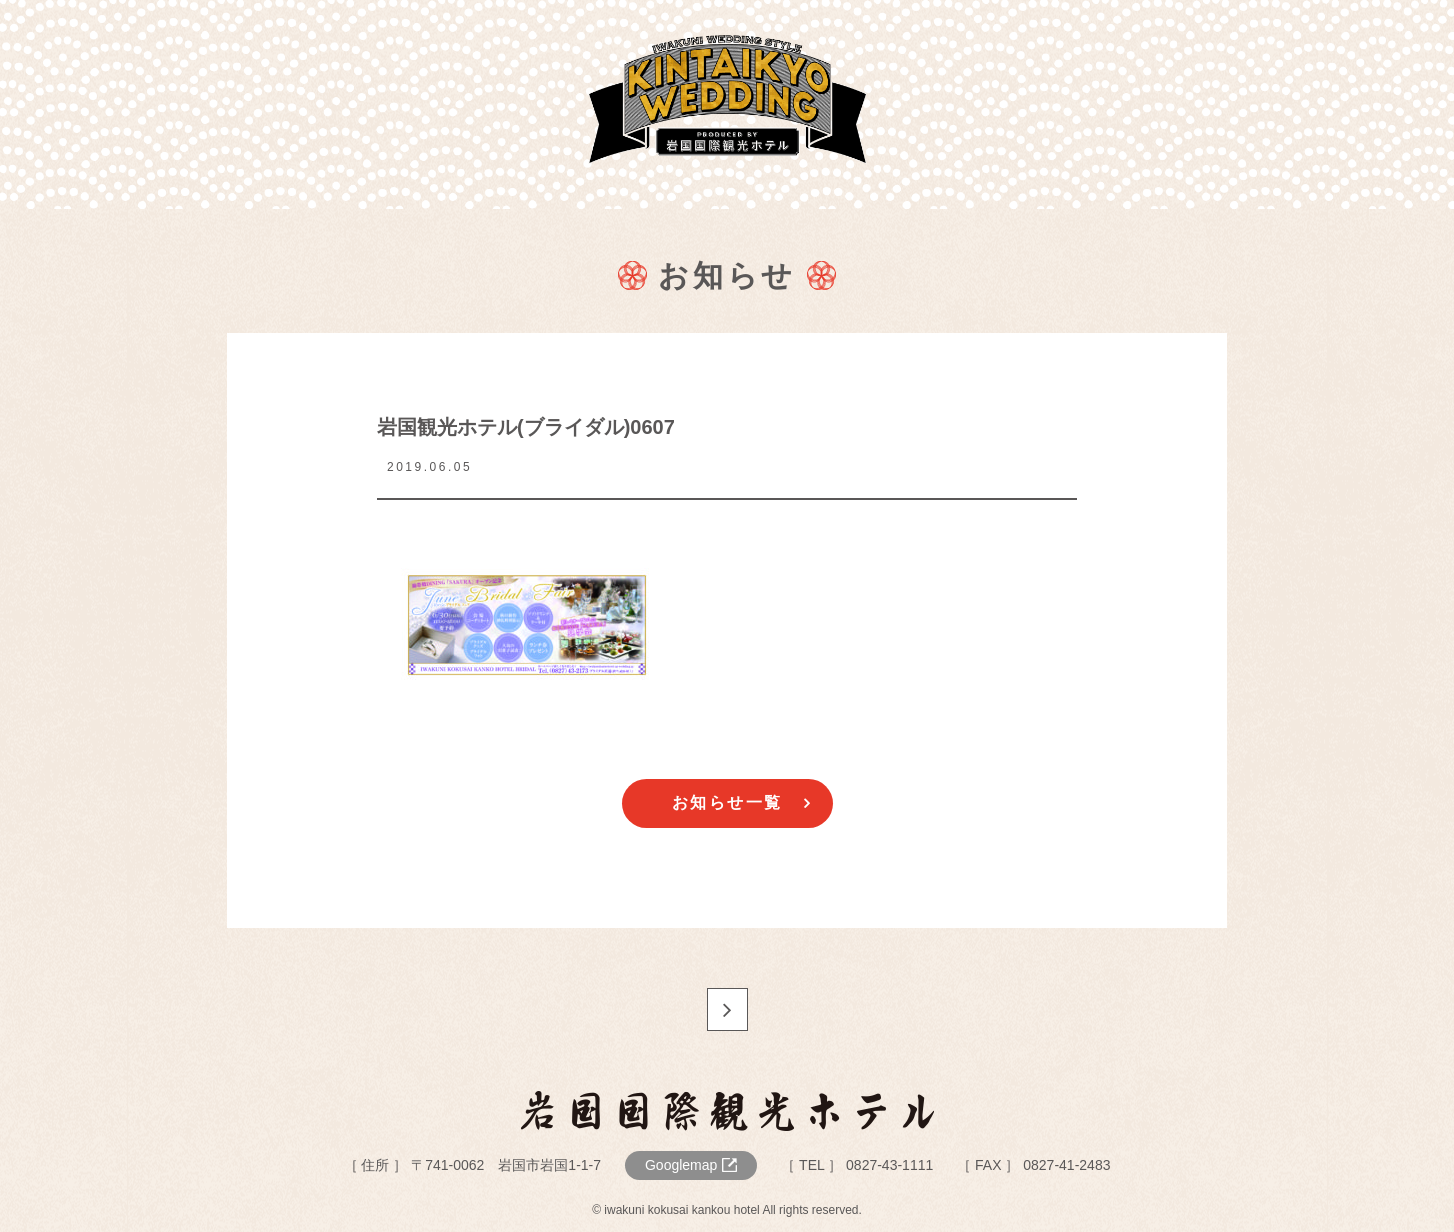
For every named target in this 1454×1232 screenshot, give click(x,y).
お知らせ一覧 (727, 802)
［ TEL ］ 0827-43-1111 (857, 1165)
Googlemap (681, 1165)
